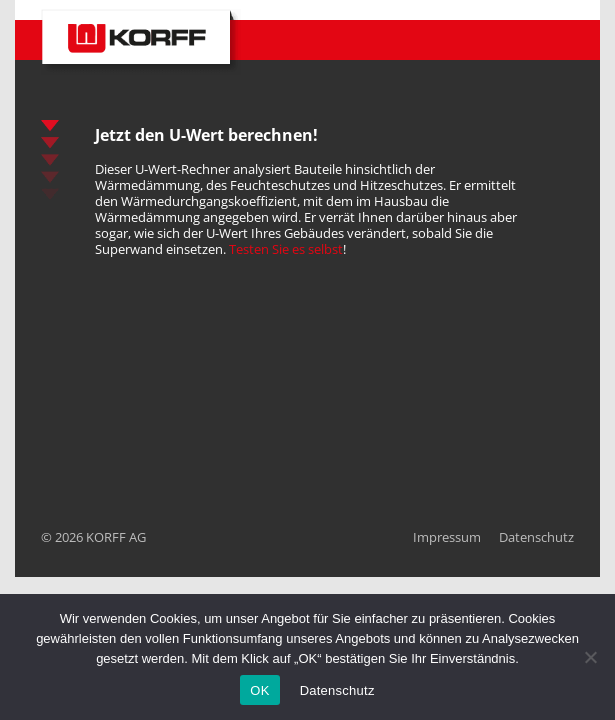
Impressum (447, 537)
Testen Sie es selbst (286, 249)
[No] (590, 657)
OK (259, 690)
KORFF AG (116, 537)
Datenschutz (536, 537)
